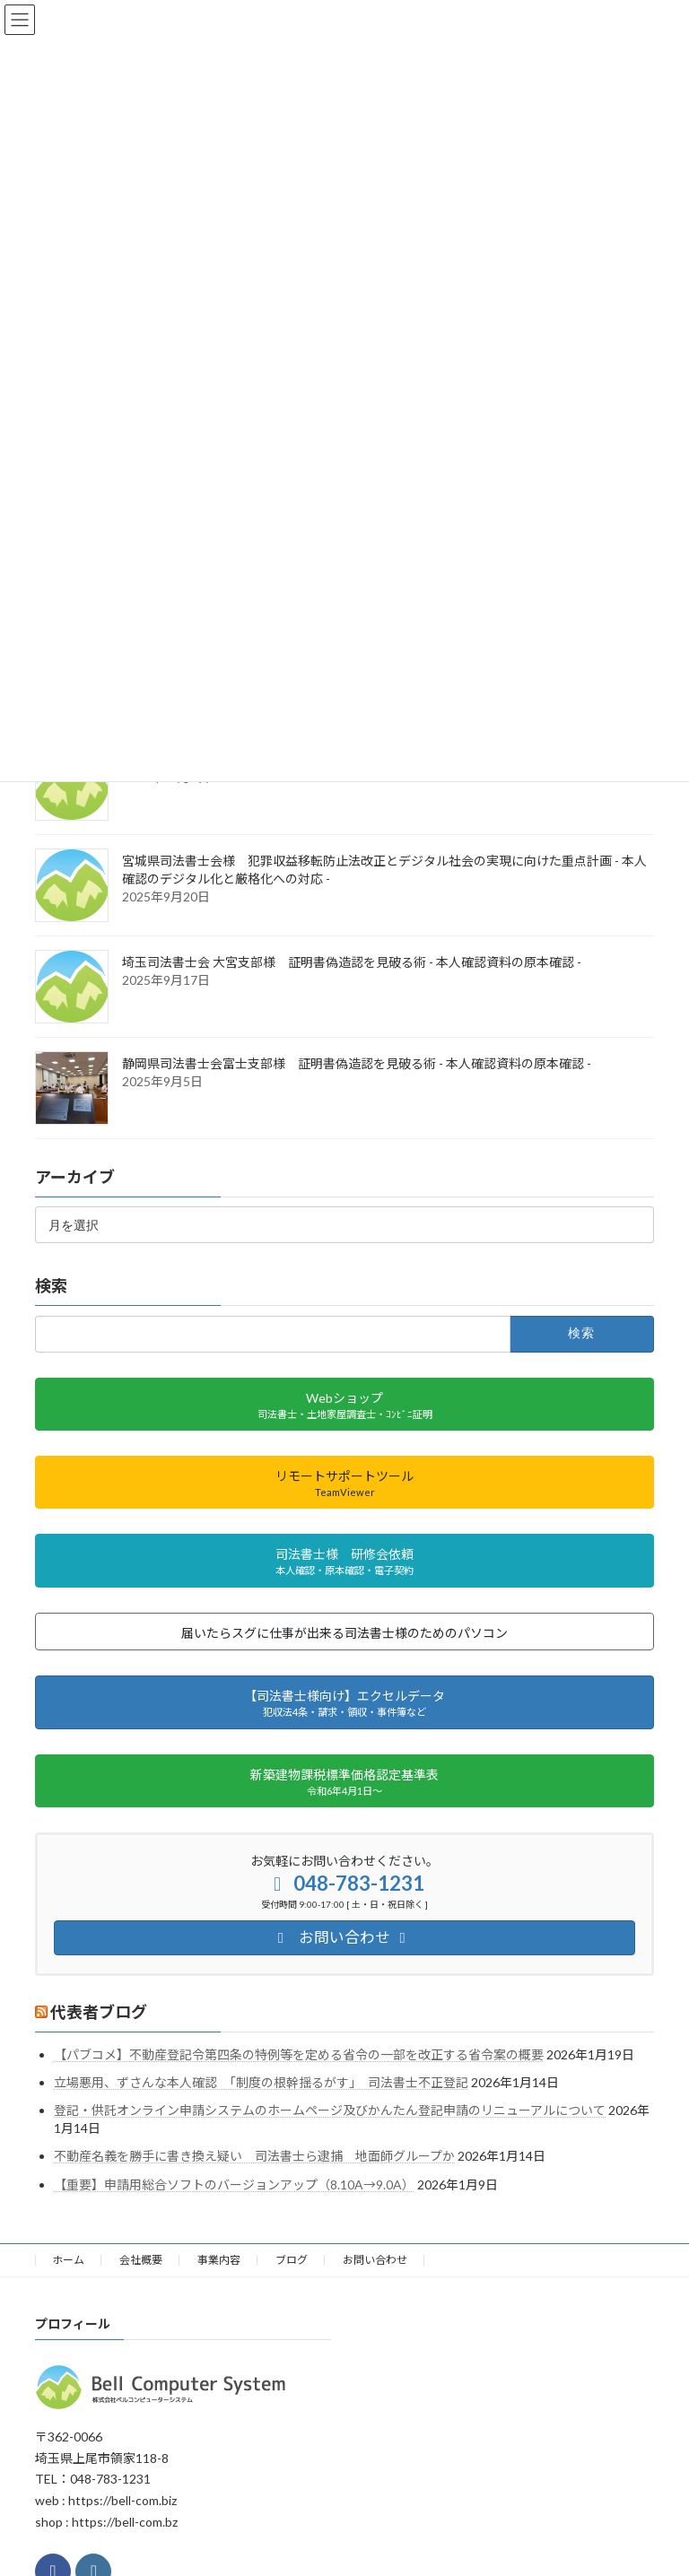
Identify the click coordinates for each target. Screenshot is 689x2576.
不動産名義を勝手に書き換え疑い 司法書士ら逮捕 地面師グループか (254, 2155)
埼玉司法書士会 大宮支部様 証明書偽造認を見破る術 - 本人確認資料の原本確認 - (351, 962)
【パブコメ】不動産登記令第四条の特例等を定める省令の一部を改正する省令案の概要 (299, 2054)
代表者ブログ (98, 2012)
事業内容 (218, 2260)
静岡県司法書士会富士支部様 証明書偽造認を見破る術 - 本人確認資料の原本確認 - (356, 1063)
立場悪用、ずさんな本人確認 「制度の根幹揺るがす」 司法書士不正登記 (261, 2082)
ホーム (68, 2260)
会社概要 (140, 2260)
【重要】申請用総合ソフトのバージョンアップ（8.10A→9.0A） (234, 2184)
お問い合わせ (375, 2260)
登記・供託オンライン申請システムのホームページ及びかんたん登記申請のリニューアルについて (330, 2110)
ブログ (291, 2260)
